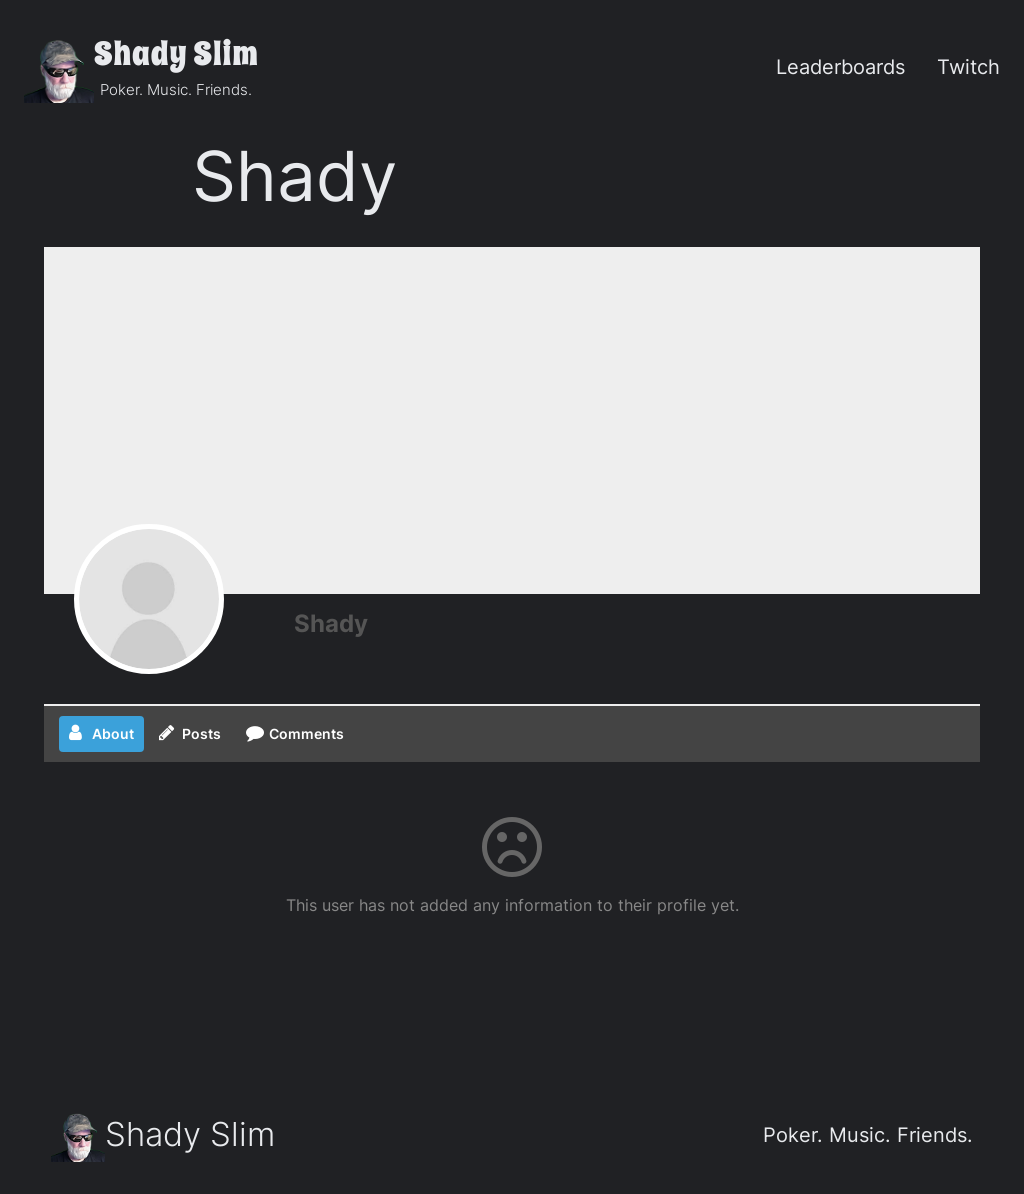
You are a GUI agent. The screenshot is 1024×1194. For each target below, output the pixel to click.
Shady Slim (176, 54)
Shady (331, 623)
